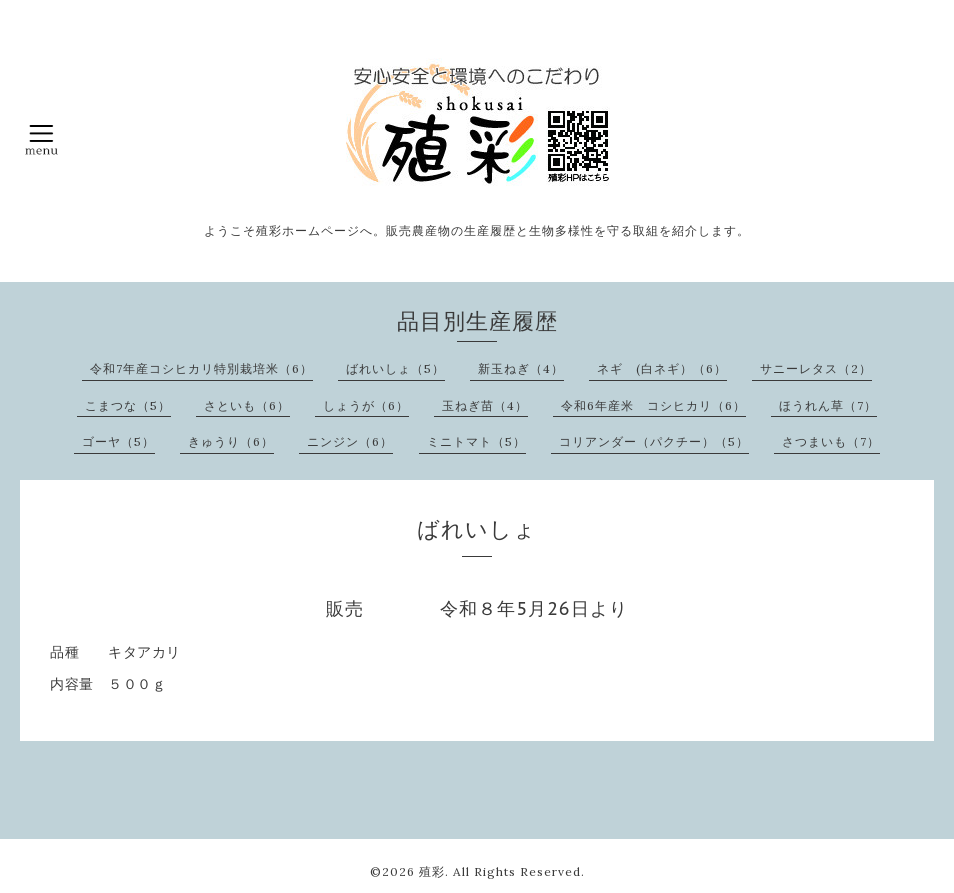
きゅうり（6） (231, 441)
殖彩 (432, 871)
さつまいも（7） (831, 441)
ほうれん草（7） (828, 405)
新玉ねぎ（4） (521, 368)
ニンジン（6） (350, 441)
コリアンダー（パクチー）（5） (654, 441)
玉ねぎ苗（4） (485, 405)
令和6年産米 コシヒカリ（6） (653, 405)
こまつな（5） (128, 405)
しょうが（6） (366, 405)
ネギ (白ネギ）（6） (662, 368)
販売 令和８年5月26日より (476, 608)
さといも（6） (247, 405)
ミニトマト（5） (476, 441)
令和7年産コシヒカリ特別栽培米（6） (201, 368)
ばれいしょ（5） (395, 368)
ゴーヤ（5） (118, 441)
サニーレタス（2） (816, 368)
